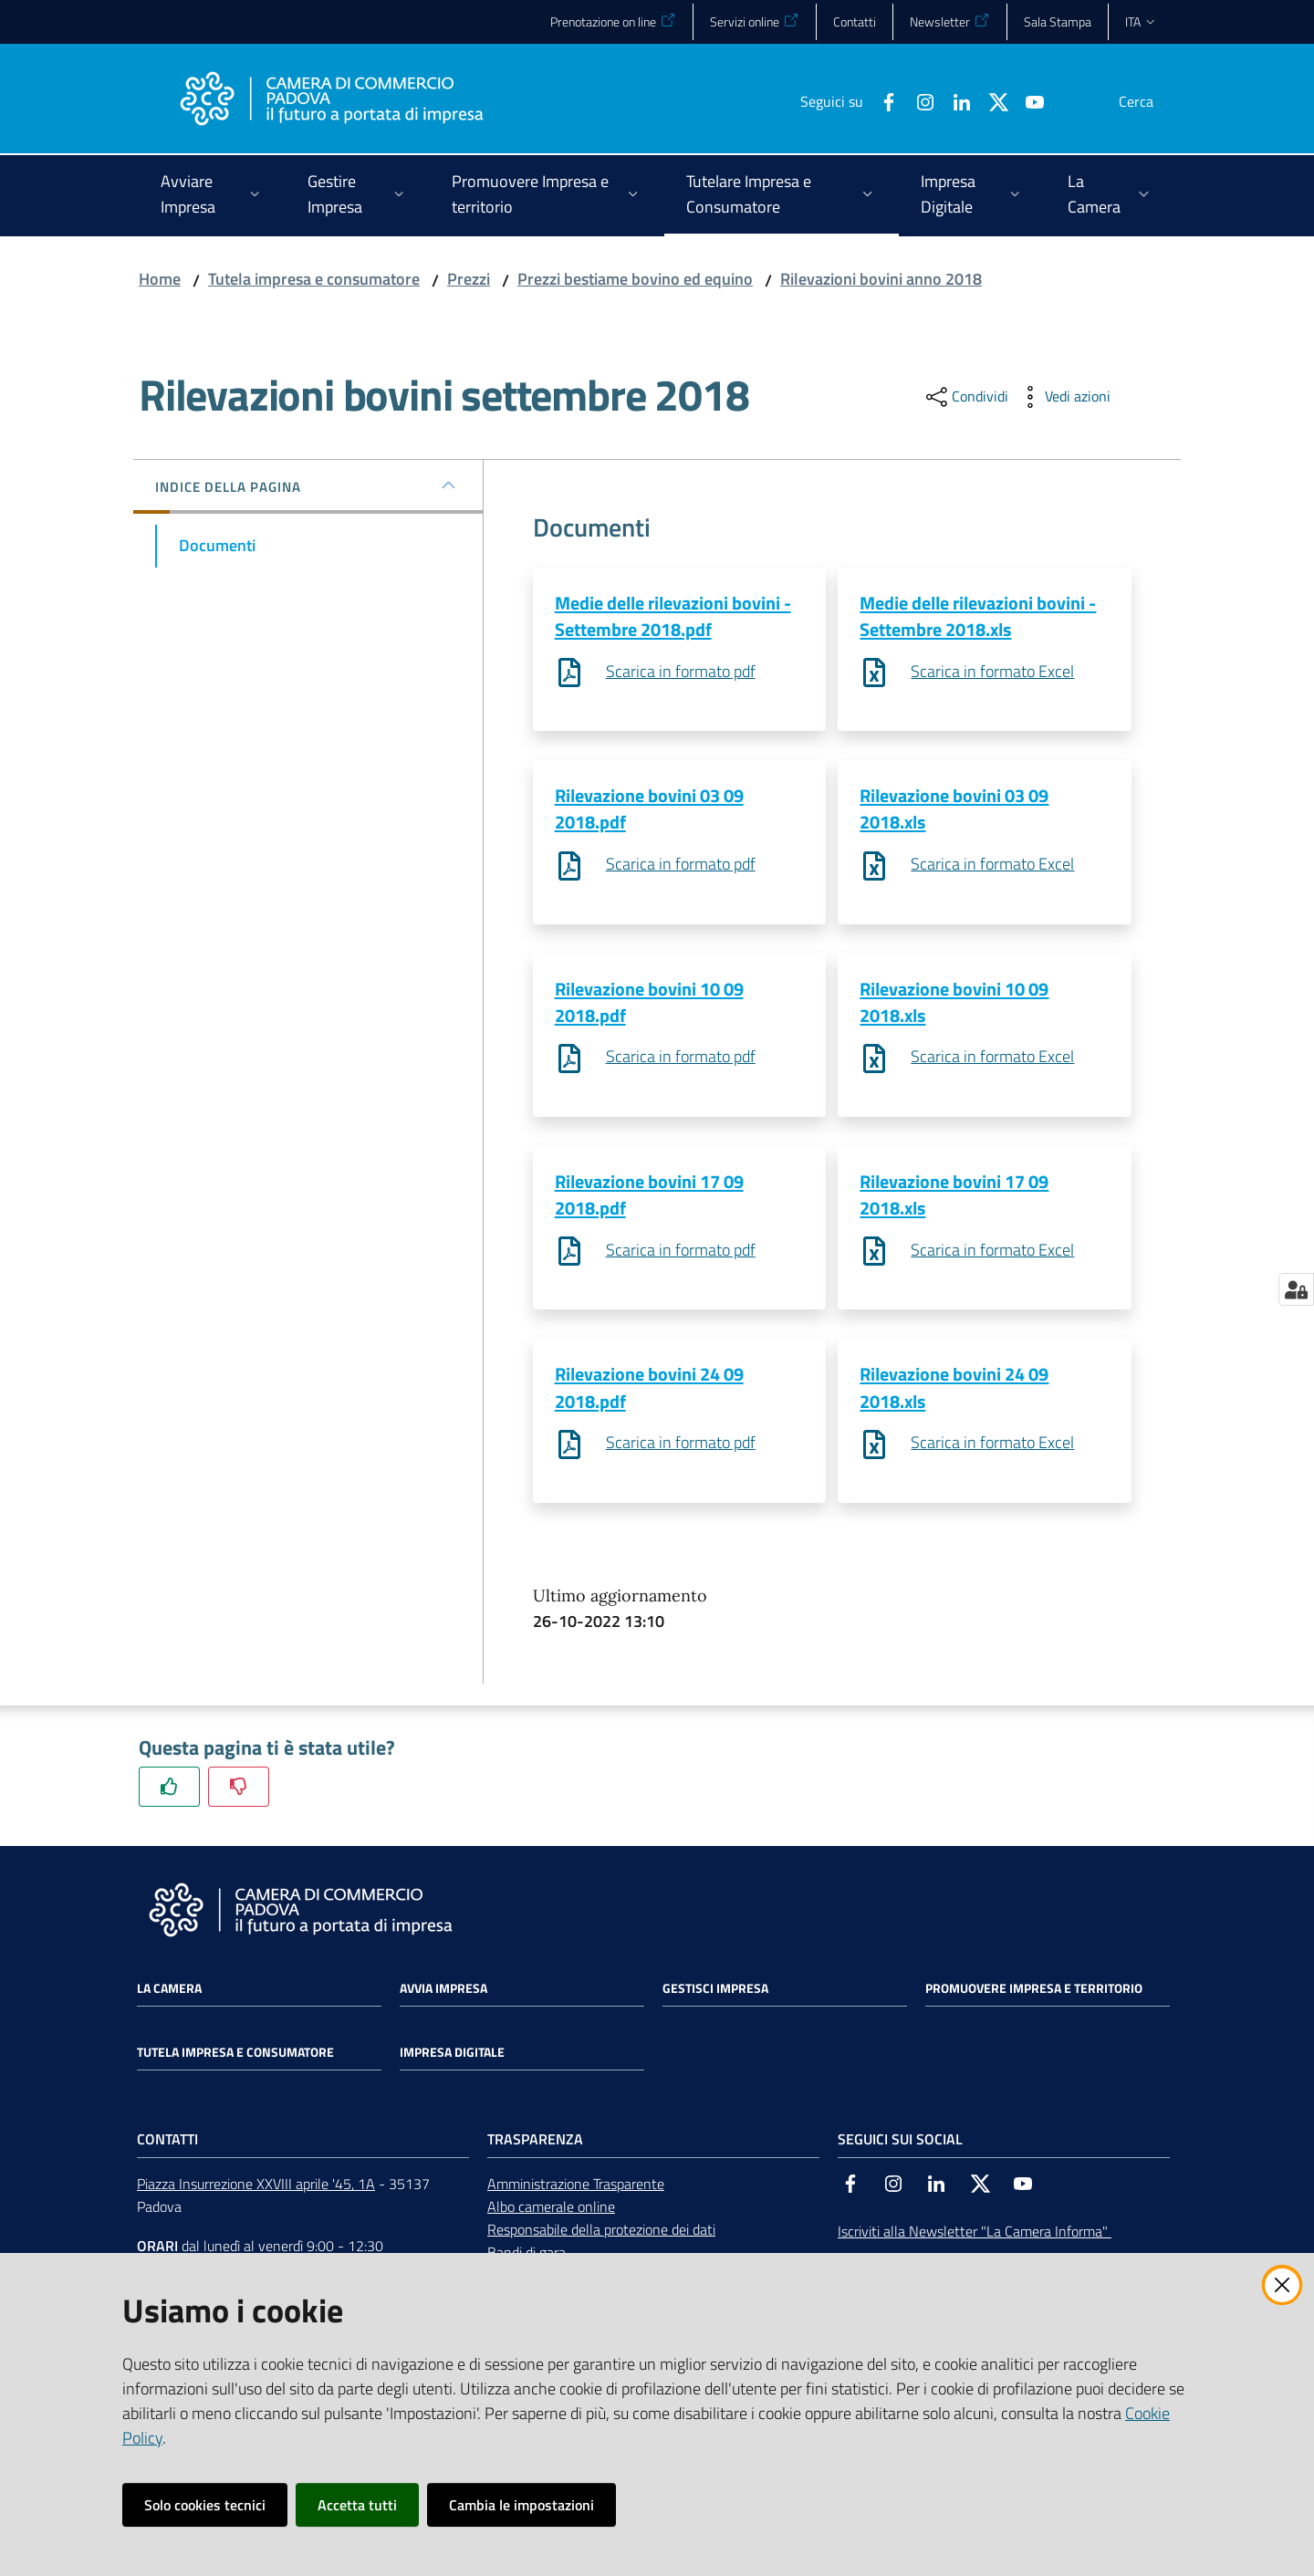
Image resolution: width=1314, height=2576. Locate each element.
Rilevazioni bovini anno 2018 (881, 278)
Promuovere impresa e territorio (1033, 1993)
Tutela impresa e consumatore (314, 278)
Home (160, 278)
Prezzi (468, 278)
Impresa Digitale (452, 2057)
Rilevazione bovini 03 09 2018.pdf (649, 809)
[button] (1153, 101)
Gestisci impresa (715, 1993)
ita (1141, 21)
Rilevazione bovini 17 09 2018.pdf (649, 1197)
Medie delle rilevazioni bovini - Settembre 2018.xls (978, 616)
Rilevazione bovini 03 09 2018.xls (954, 809)
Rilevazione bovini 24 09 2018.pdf (649, 1391)
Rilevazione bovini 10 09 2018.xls (954, 1003)
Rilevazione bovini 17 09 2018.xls (954, 1197)
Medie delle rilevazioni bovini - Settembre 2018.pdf (673, 616)
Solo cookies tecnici (205, 2505)
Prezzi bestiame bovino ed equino (635, 278)
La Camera (169, 1993)
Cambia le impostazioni (521, 2505)
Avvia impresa (443, 1993)
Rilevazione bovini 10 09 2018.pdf (649, 1003)
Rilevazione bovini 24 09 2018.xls (954, 1391)
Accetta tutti (357, 2505)
